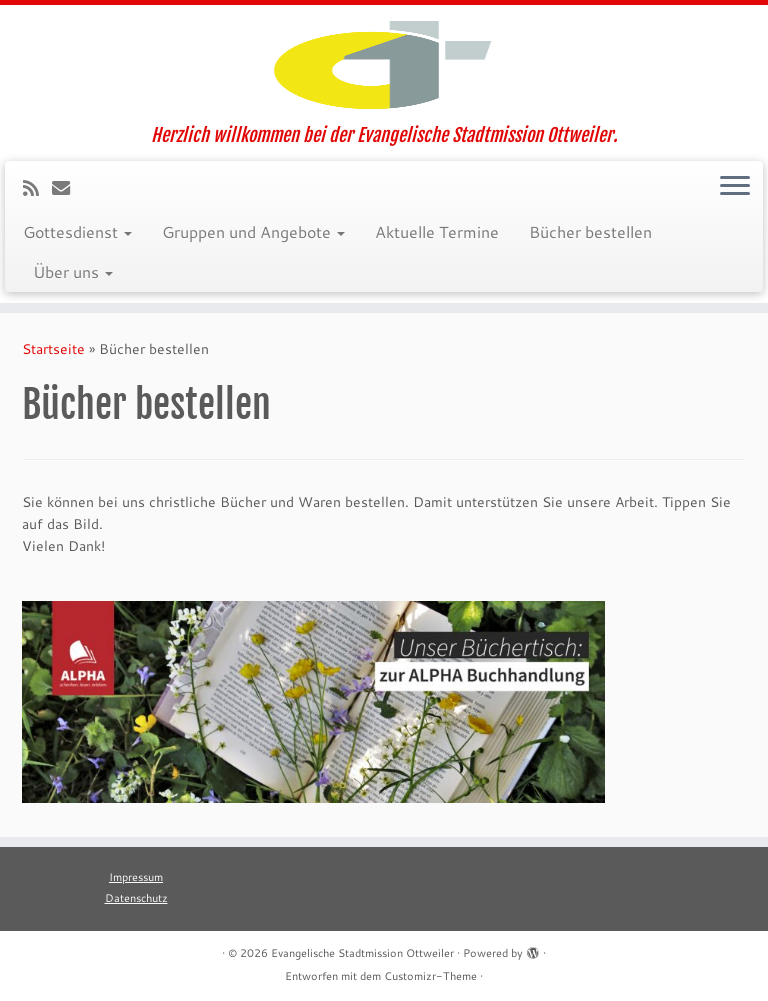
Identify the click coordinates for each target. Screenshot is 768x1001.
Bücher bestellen (590, 231)
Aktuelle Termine (437, 231)
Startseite (53, 349)
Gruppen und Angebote (253, 231)
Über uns (73, 271)
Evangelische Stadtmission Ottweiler (362, 953)
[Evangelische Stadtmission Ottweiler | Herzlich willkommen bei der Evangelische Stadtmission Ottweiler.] (384, 65)
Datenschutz (136, 898)
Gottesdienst (77, 231)
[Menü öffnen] (735, 187)
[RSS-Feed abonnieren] (37, 188)
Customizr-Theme (430, 976)
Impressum (136, 877)
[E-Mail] (67, 188)
